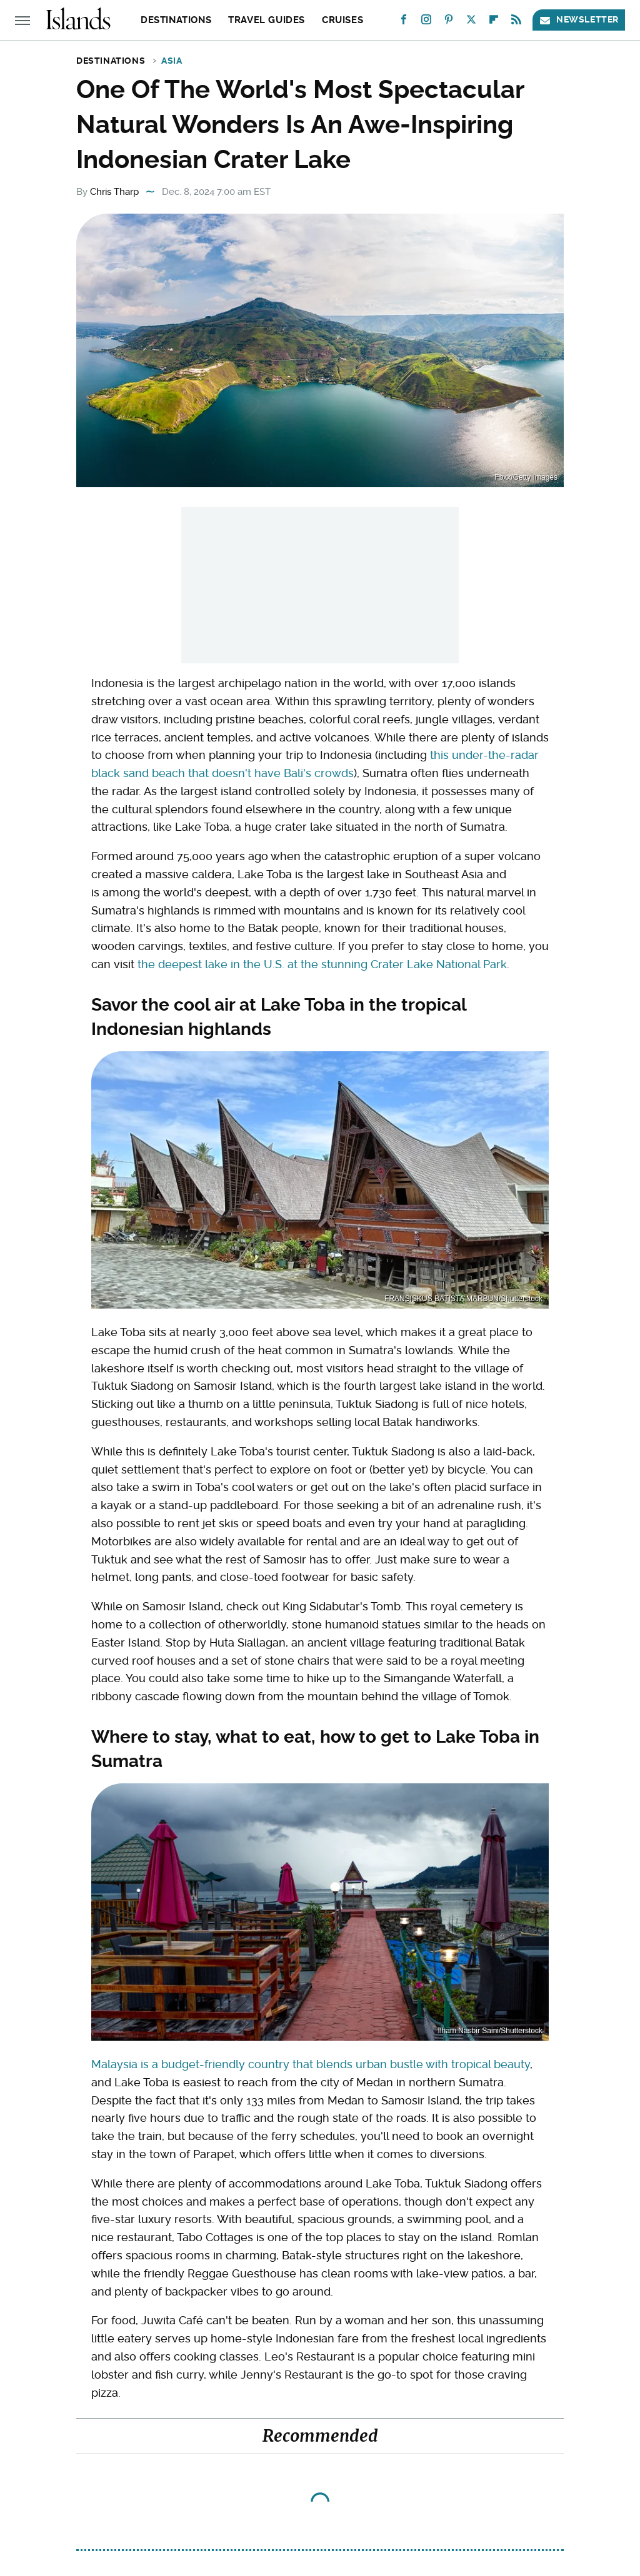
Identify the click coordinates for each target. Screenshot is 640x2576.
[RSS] (516, 22)
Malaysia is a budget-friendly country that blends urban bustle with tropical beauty (310, 2064)
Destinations (176, 20)
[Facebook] (404, 22)
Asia (171, 61)
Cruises (342, 20)
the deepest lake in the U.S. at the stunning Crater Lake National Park (322, 964)
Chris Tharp (114, 191)
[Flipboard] (494, 22)
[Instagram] (426, 22)
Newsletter (579, 19)
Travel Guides (266, 20)
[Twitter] (471, 22)
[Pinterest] (448, 22)
